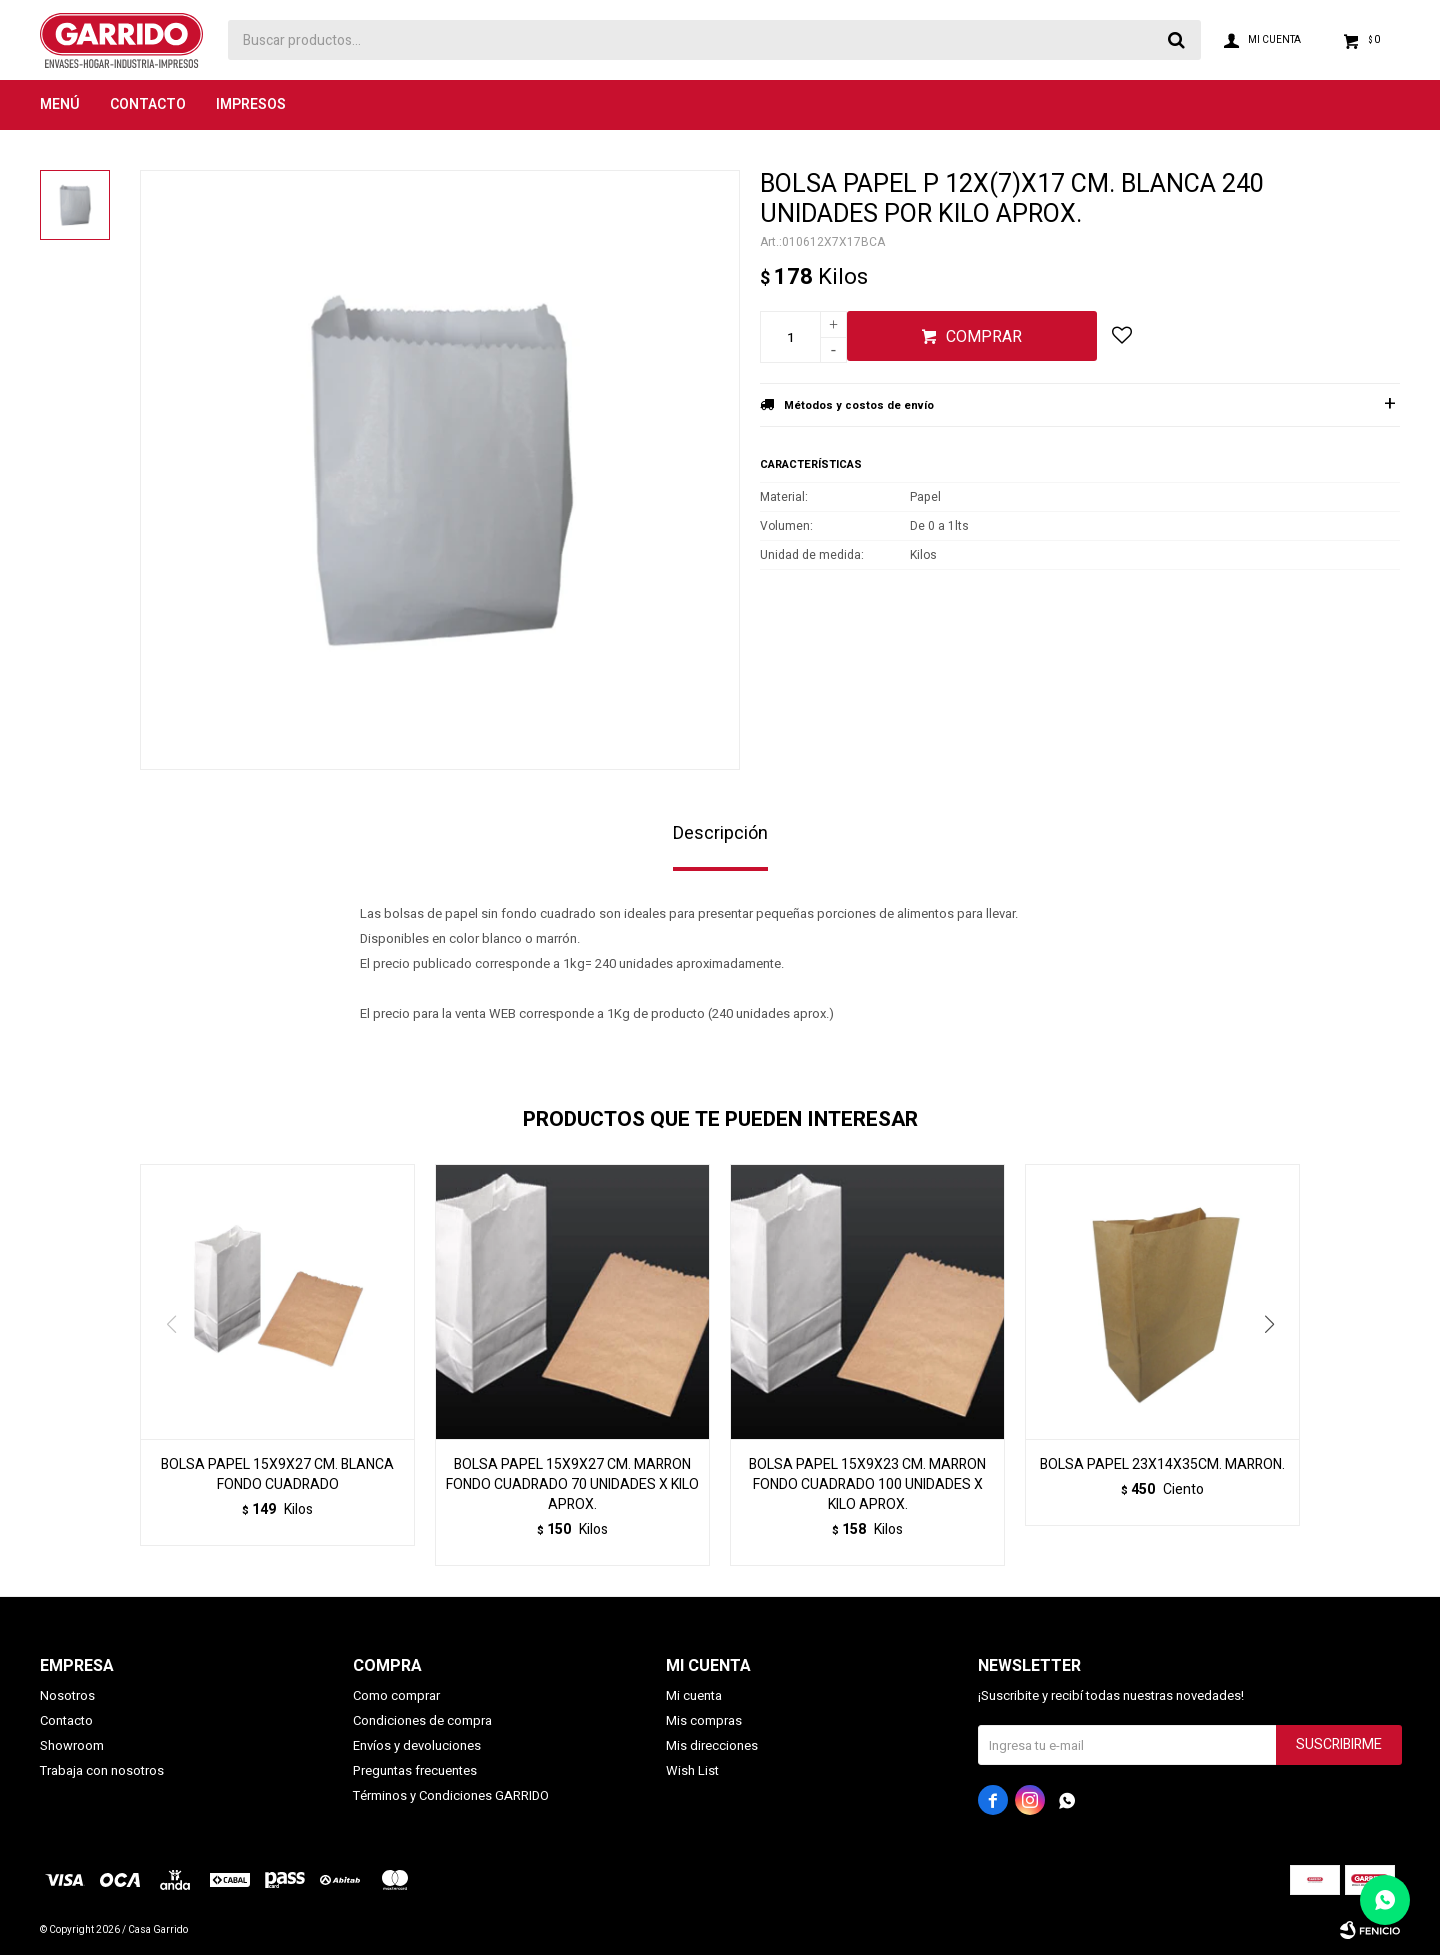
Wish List (692, 1770)
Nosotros (67, 1695)
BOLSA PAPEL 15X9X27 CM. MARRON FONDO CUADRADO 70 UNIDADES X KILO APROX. (572, 1485)
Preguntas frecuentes (415, 1770)
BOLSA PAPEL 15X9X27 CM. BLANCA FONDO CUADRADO (277, 1475)
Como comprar (396, 1695)
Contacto (148, 104)
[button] (1276, 1365)
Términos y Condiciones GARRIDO (451, 1795)
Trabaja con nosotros (102, 1770)
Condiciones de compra (422, 1720)
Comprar (984, 337)
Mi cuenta (694, 1695)
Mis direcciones (712, 1745)
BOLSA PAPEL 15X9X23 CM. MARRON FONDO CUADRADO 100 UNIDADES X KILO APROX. (867, 1485)
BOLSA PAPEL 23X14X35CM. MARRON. (1162, 1465)
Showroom (72, 1745)
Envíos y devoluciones (417, 1745)
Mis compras (704, 1720)
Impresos (251, 104)
